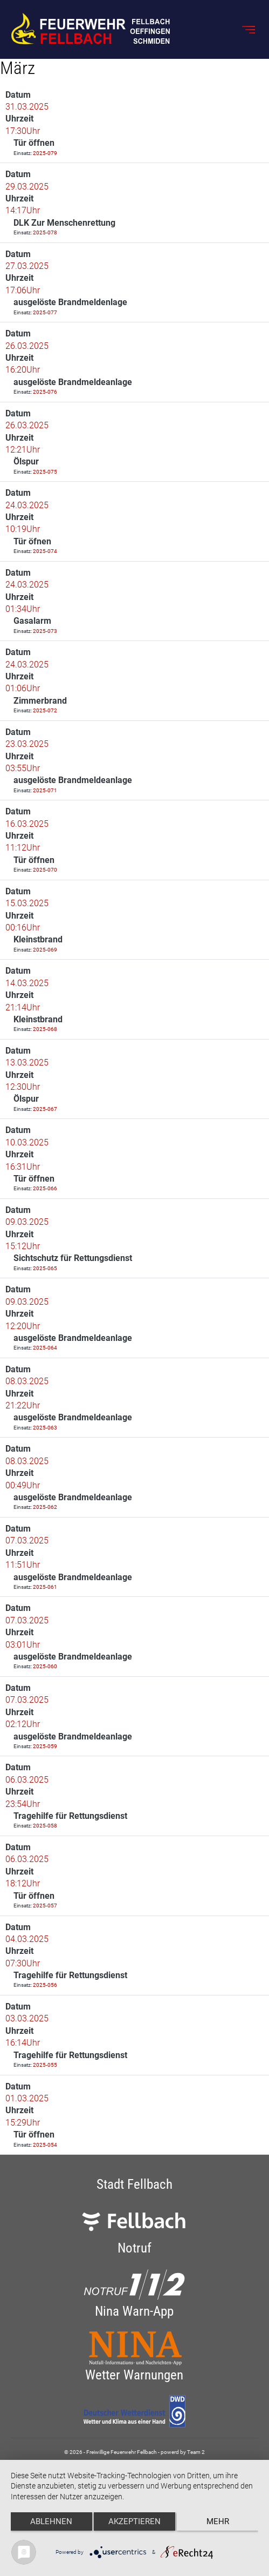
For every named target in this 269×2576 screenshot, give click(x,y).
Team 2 (196, 2452)
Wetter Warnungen (134, 2375)
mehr (217, 2521)
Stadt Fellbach (134, 2184)
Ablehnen (51, 2521)
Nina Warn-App (134, 2311)
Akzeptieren (134, 2521)
